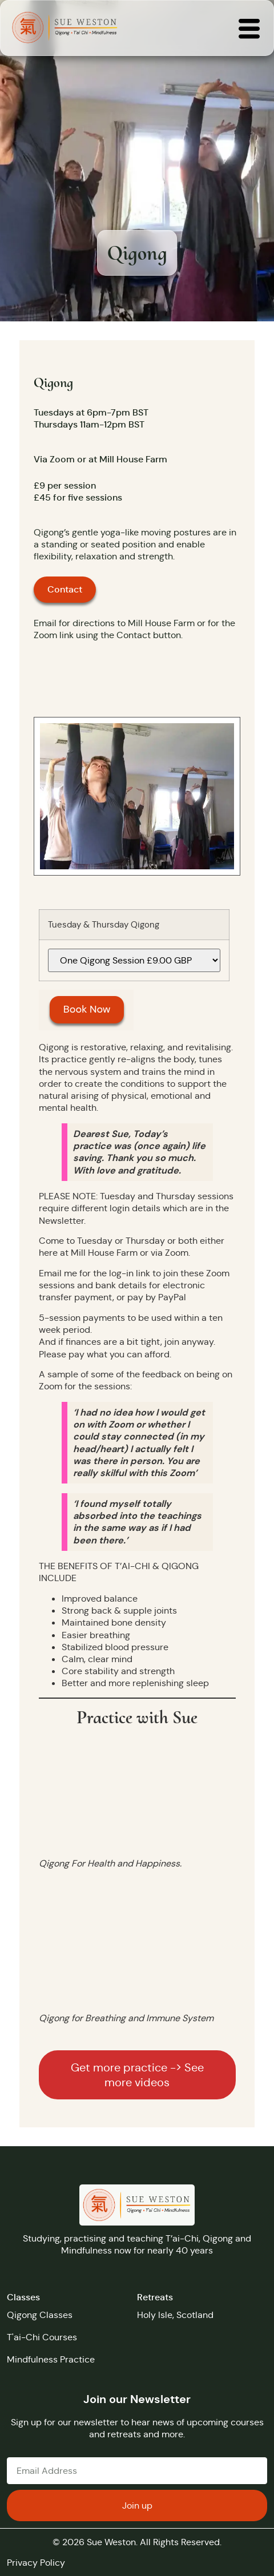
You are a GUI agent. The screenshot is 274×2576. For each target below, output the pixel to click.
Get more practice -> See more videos (137, 2075)
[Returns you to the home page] (64, 27)
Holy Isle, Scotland (175, 2315)
